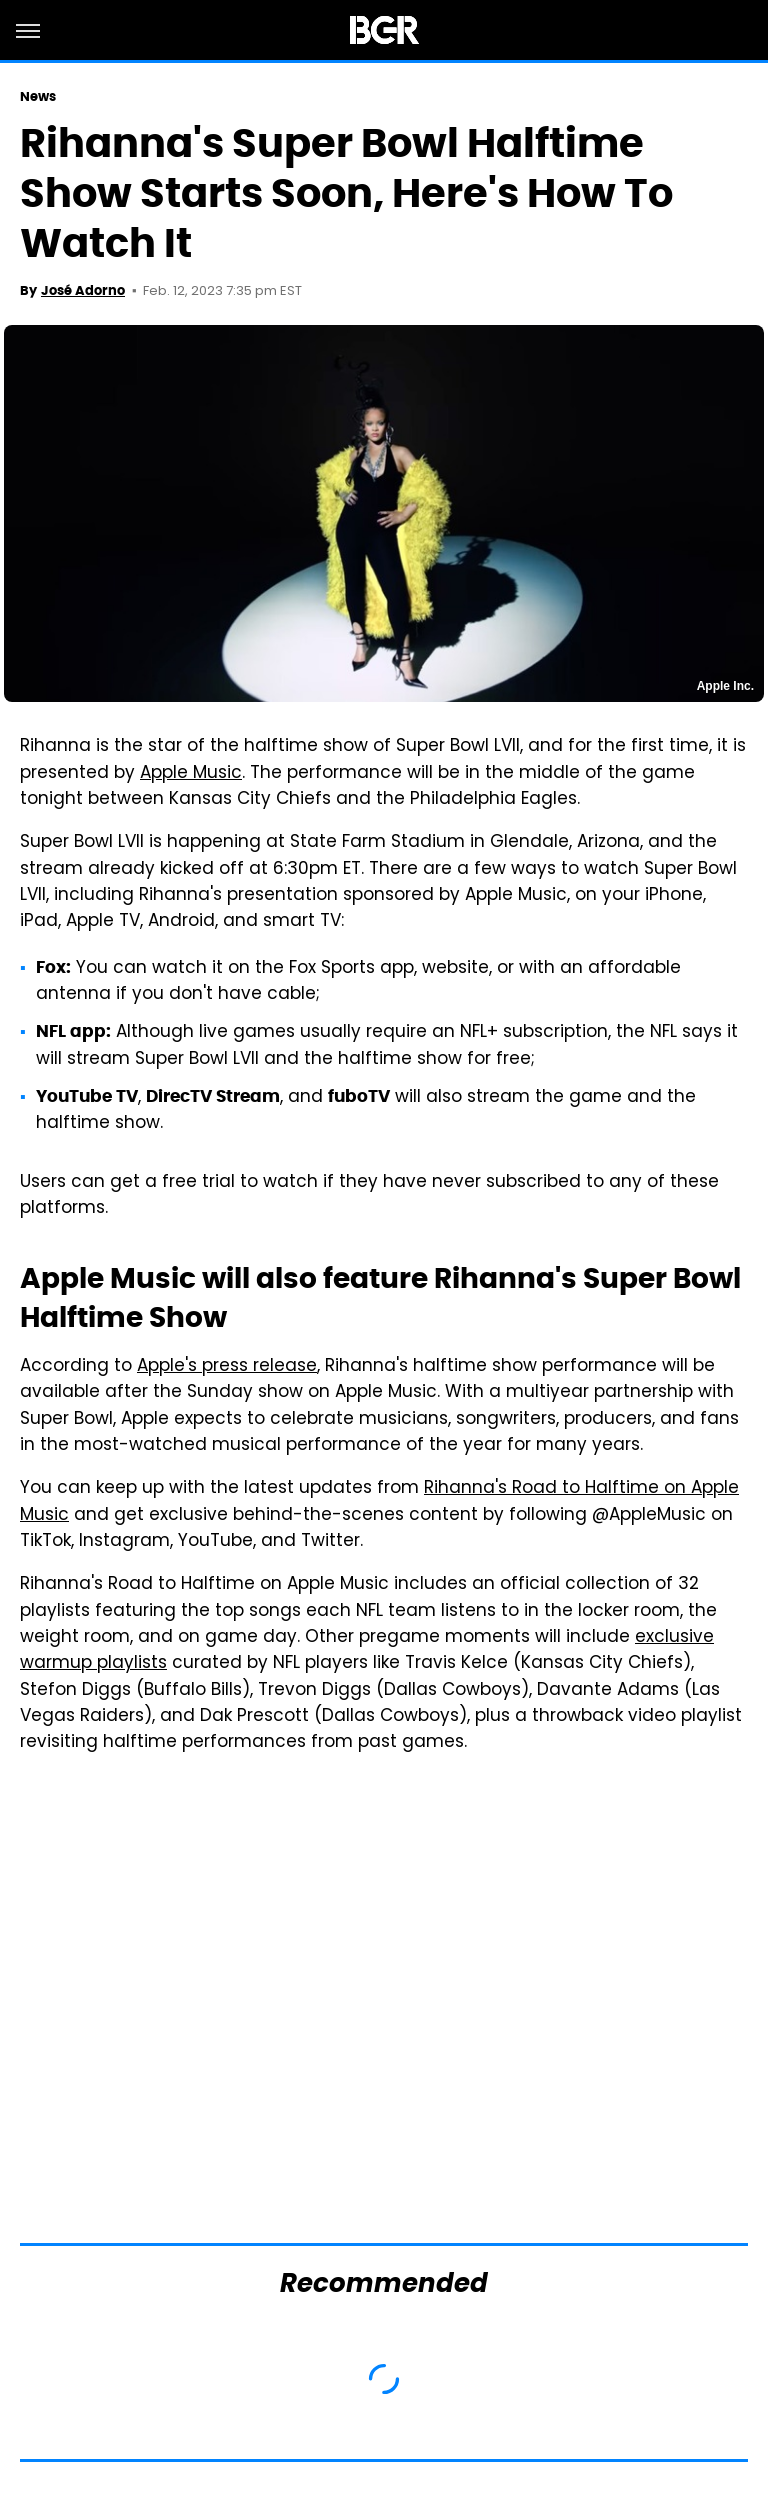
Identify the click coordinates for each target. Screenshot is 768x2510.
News (38, 96)
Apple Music (191, 774)
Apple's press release (227, 1367)
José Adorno (83, 290)
